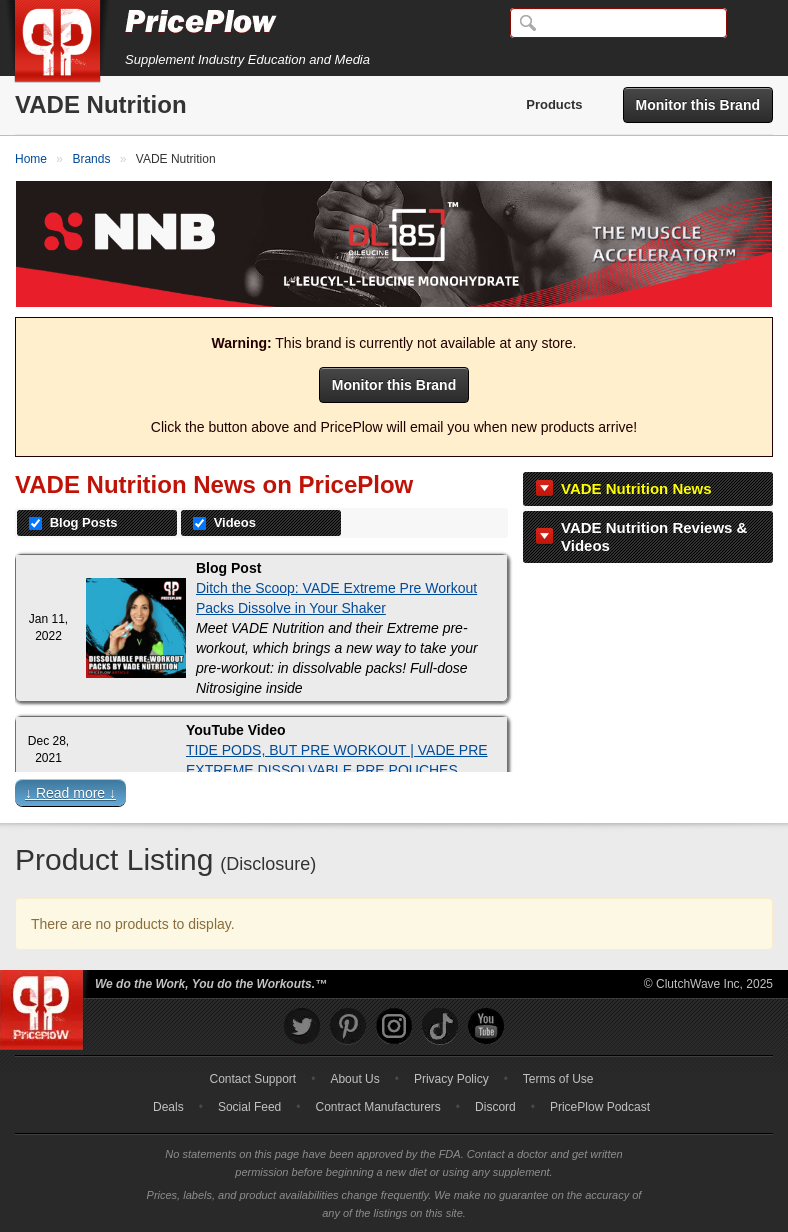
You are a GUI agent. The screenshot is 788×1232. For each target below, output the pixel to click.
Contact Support (252, 1079)
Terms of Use (558, 1079)
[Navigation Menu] (752, 24)
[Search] (618, 23)
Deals (168, 1107)
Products (554, 104)
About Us (354, 1079)
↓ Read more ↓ (70, 793)
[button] (394, 797)
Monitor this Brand (698, 105)
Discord (495, 1107)
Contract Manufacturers (377, 1107)
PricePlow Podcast (600, 1107)
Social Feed (249, 1107)
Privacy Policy (451, 1079)
